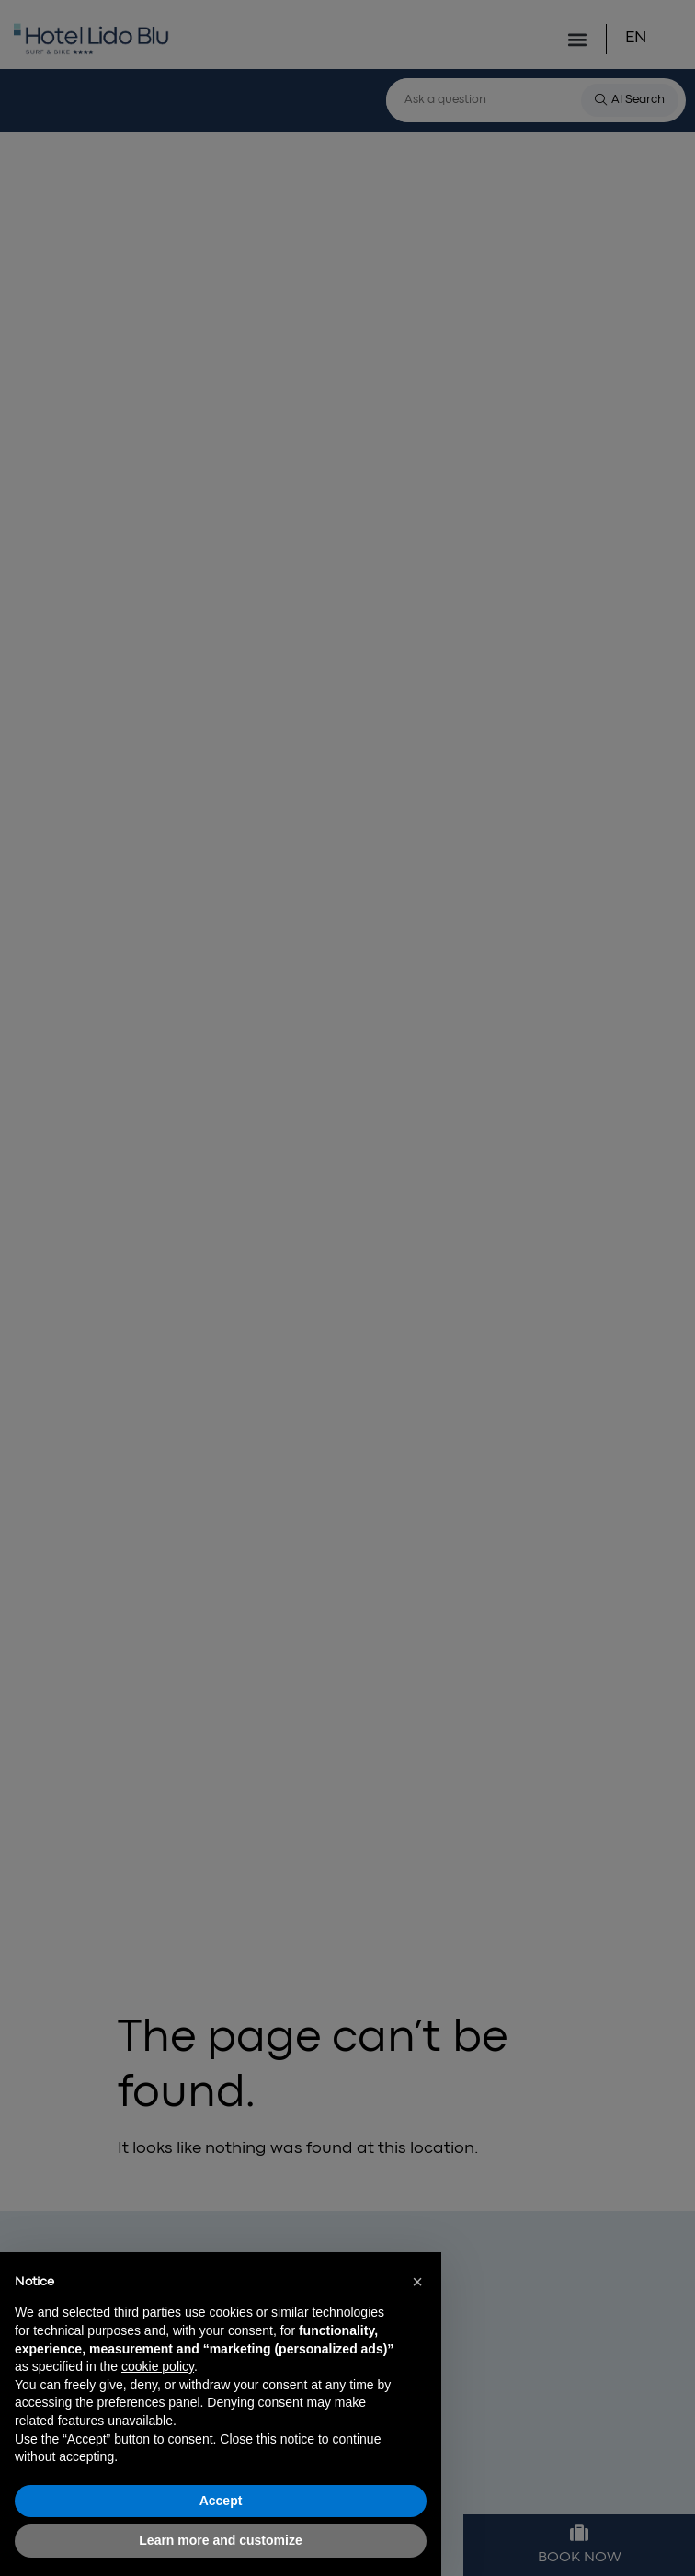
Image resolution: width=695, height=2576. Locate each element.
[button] (417, 2281)
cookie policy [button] (157, 2366)
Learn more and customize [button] (220, 2540)
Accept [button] (221, 2500)
